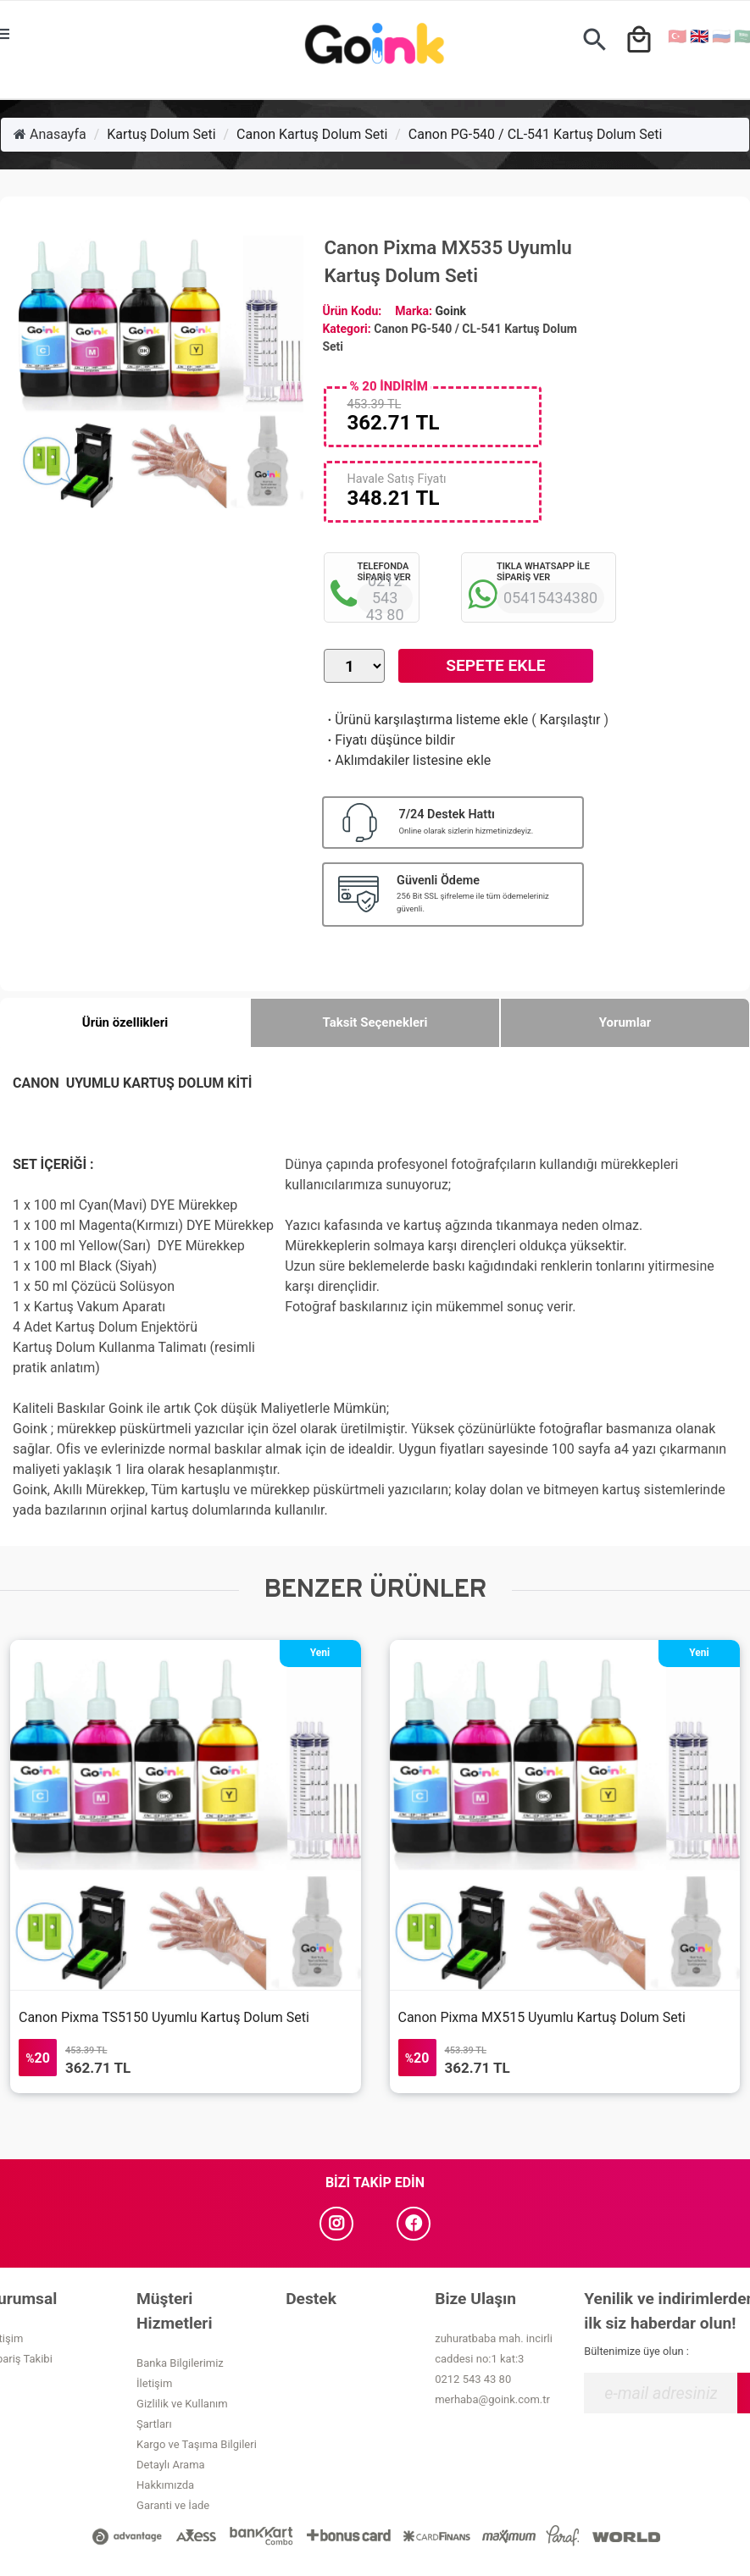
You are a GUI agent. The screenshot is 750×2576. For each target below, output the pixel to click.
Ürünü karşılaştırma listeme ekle (426, 720)
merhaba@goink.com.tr (492, 2399)
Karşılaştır (570, 720)
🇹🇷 (677, 36)
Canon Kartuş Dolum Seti (311, 134)
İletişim (154, 2383)
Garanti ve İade (172, 2505)
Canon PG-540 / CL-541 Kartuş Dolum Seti (535, 134)
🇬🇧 (699, 36)
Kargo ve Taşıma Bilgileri (196, 2444)
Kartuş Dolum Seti (161, 134)
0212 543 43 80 (473, 2379)
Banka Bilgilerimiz (180, 2363)
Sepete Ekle (495, 665)
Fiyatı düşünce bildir (389, 740)
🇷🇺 (721, 36)
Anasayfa (50, 134)
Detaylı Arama (170, 2464)
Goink (451, 311)
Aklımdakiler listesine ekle (407, 760)
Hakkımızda (165, 2485)
